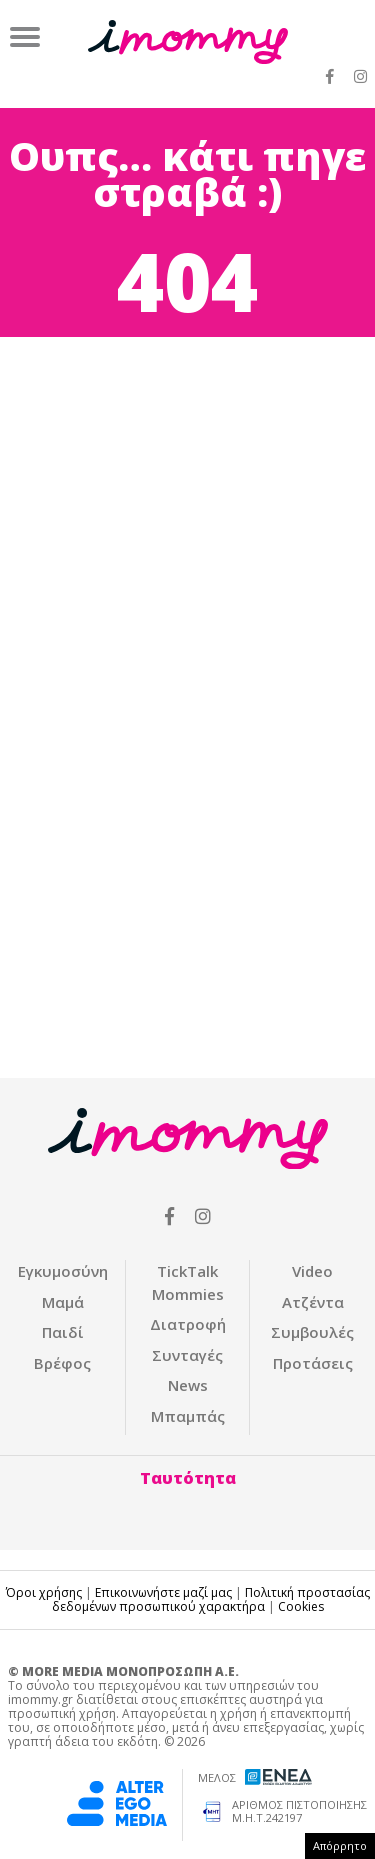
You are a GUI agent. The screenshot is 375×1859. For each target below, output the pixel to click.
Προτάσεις (313, 1363)
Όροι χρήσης (44, 1592)
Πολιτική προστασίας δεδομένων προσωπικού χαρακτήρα (211, 1599)
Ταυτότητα (188, 1478)
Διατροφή (188, 1324)
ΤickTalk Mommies (188, 1282)
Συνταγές (187, 1355)
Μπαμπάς (188, 1416)
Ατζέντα (313, 1302)
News (188, 1385)
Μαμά (63, 1302)
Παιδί (63, 1332)
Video (312, 1271)
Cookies (301, 1606)
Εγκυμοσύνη (63, 1271)
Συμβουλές (312, 1332)
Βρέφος (62, 1363)
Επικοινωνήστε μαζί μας (163, 1592)
